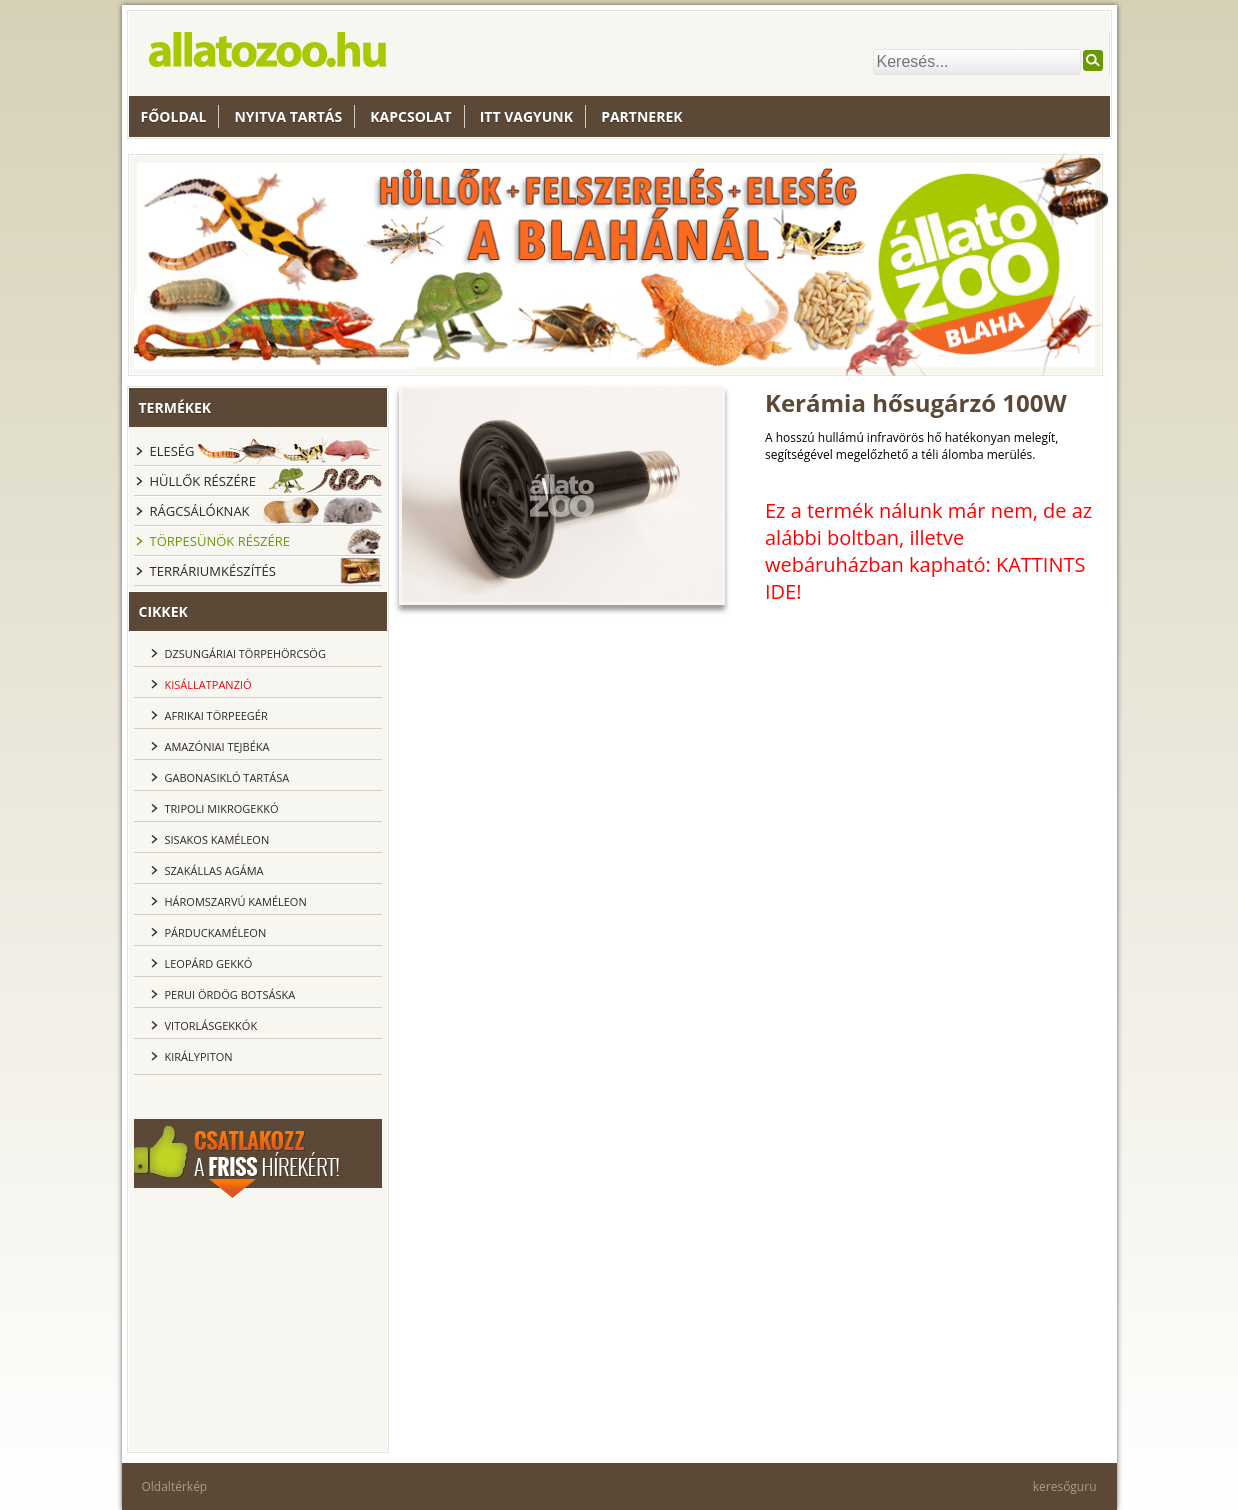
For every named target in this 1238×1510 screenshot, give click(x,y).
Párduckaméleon (216, 932)
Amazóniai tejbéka (217, 746)
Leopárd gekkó (209, 963)
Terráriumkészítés (213, 571)
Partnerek (641, 116)
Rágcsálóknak (200, 511)
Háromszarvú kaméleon (236, 901)
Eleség (172, 451)
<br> (258, 1322)
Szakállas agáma (214, 870)
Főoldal (174, 116)
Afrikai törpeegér (216, 715)
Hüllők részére (203, 481)
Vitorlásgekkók (211, 1025)
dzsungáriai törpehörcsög (245, 653)
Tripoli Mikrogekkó (222, 808)
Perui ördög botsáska (230, 994)
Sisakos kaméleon (217, 839)
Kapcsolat (410, 116)
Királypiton (199, 1056)
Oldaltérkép (175, 1486)
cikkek (163, 611)
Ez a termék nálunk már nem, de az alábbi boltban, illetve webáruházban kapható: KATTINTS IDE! (928, 551)
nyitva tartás (288, 116)
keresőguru (1065, 1486)
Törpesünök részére (220, 541)
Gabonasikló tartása (227, 777)
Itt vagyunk (526, 116)
